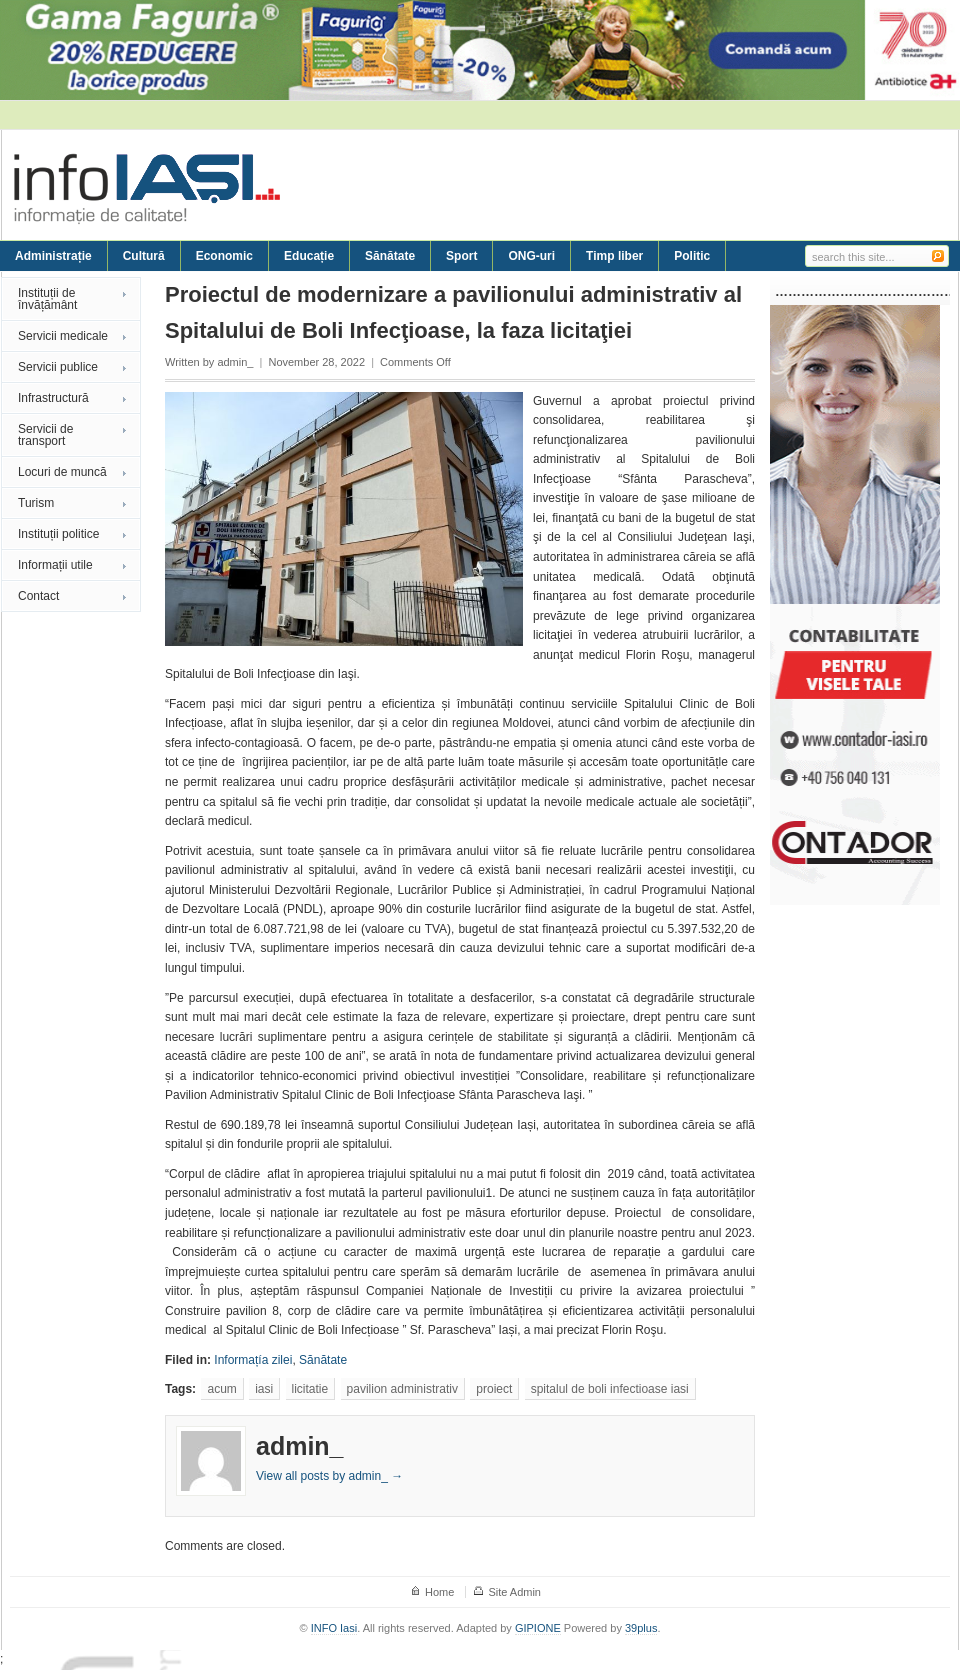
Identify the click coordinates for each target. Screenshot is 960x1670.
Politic (692, 256)
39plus (641, 1628)
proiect (494, 1389)
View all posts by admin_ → (329, 1476)
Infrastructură (53, 398)
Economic (224, 256)
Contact (38, 596)
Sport (461, 256)
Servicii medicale (63, 336)
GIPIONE (538, 1628)
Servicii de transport (45, 435)
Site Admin (514, 1592)
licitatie (310, 1389)
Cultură (144, 256)
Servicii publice (58, 367)
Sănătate (390, 256)
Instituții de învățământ (47, 299)
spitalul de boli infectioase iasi (610, 1389)
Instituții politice (58, 534)
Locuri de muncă (62, 472)
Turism (36, 503)
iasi (264, 1389)
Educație (309, 256)
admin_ (235, 362)
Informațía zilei (253, 1360)
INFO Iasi (334, 1628)
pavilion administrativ (402, 1389)
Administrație (53, 256)
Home (439, 1592)
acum (221, 1389)
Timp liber (614, 256)
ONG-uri (531, 256)
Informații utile (55, 565)
